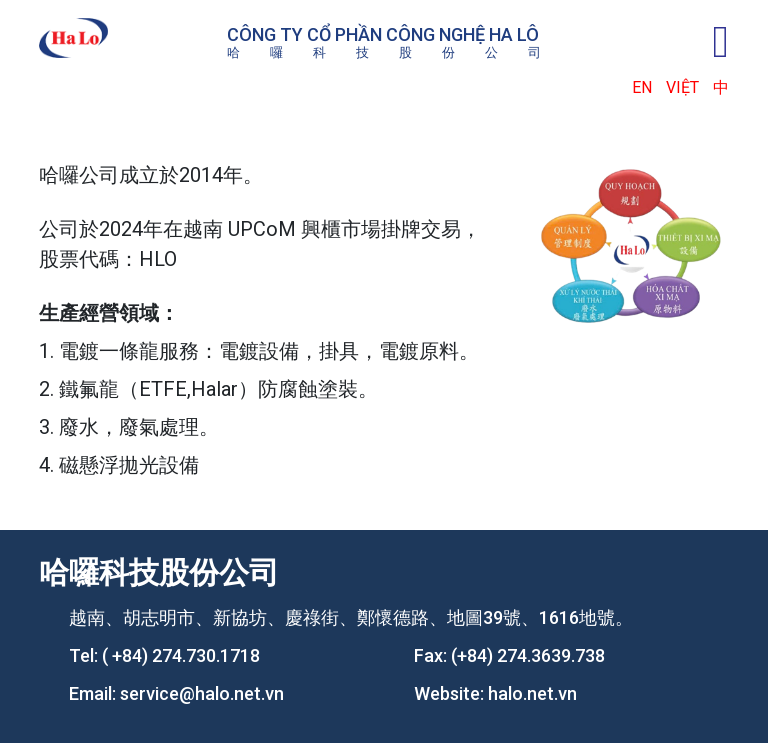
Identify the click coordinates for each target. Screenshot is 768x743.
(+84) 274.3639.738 (528, 655)
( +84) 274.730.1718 (181, 655)
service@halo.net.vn (202, 693)
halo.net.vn (532, 693)
